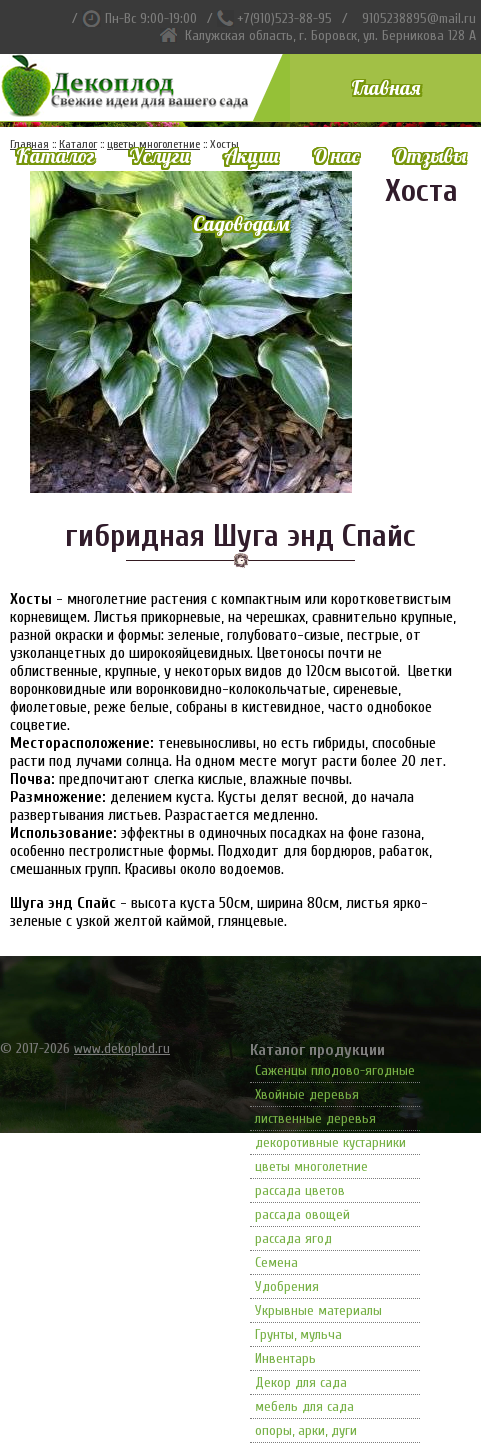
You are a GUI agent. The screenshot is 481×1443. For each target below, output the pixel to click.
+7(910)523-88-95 (284, 18)
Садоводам (241, 223)
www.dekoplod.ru (122, 1048)
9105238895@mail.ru (419, 18)
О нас (336, 155)
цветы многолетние (311, 1166)
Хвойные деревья (307, 1094)
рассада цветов (300, 1190)
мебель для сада (304, 1406)
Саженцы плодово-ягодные (335, 1070)
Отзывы (429, 155)
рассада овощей (302, 1214)
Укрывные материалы (318, 1310)
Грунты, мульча (298, 1334)
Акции (251, 155)
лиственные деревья (315, 1118)
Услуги (159, 155)
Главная (385, 87)
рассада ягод (293, 1238)
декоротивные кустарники (330, 1142)
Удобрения (287, 1286)
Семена (276, 1262)
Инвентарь (285, 1358)
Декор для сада (301, 1382)
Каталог (55, 155)
